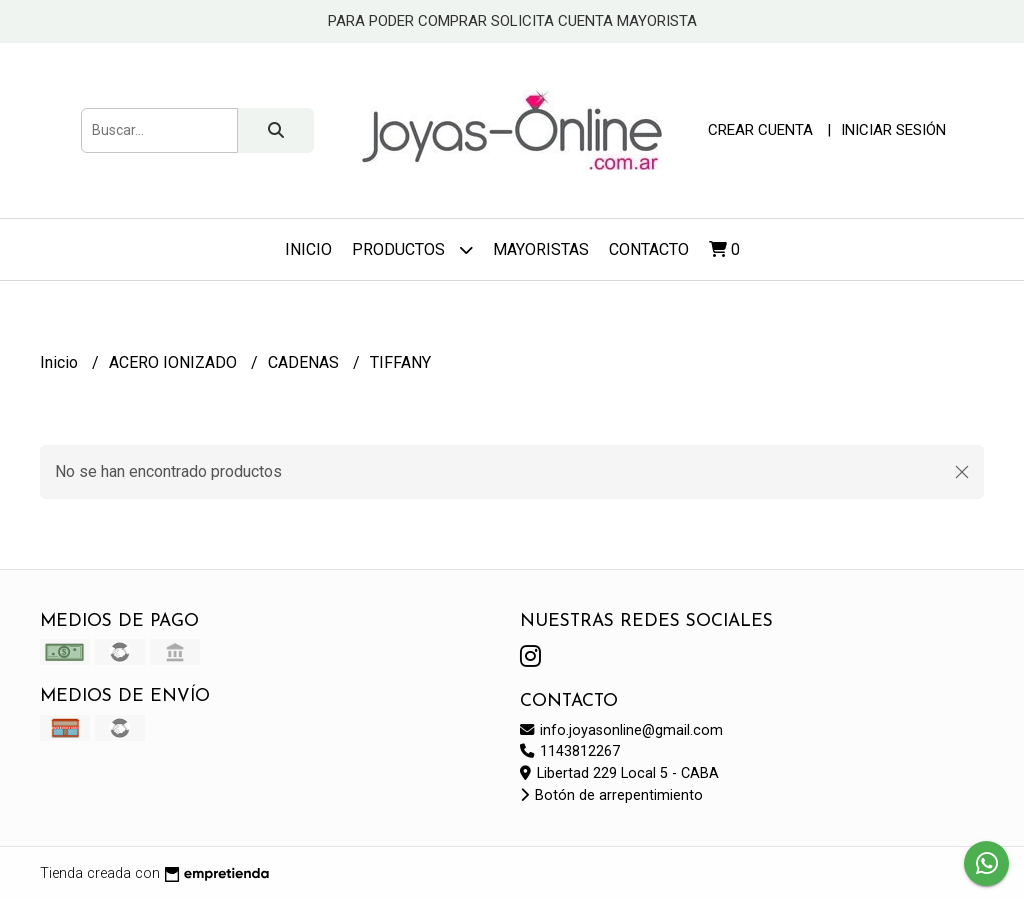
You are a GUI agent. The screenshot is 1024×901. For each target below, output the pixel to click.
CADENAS (305, 362)
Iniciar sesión (893, 130)
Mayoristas (541, 249)
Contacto (649, 249)
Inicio (308, 249)
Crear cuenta (760, 130)
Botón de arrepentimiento (611, 795)
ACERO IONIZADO (175, 362)
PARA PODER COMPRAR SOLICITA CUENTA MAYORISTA (512, 21)
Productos (412, 249)
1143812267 (570, 751)
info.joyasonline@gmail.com (621, 730)
